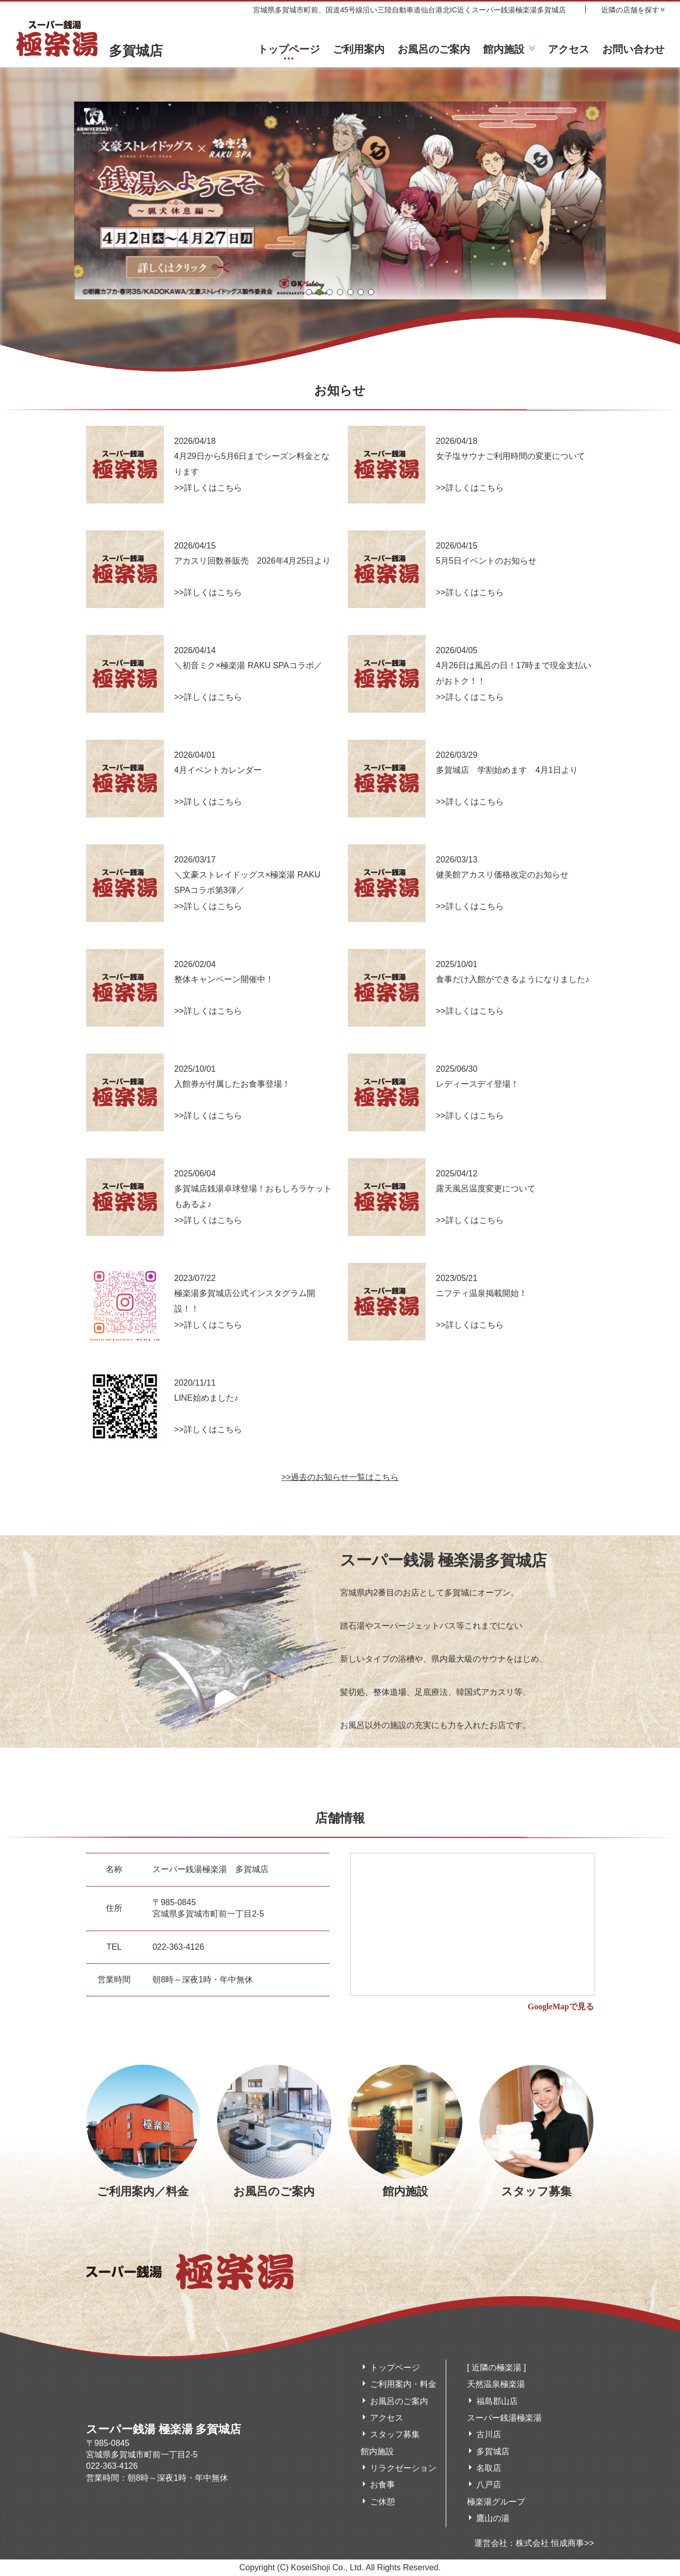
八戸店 (488, 2484)
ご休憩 (382, 2501)
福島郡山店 (497, 2401)
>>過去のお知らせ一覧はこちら (340, 1477)
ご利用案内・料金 (403, 2384)
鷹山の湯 (492, 2518)
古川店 (488, 2434)
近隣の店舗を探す (630, 9)
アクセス (568, 49)
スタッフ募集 (395, 2434)
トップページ (289, 49)
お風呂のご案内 (434, 49)
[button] (309, 292)
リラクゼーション (403, 2468)
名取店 (488, 2468)
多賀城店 (89, 51)
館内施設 (504, 49)
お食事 (382, 2484)
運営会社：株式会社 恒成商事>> (534, 2543)
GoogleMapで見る (561, 2006)
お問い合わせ (633, 49)
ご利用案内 (359, 49)
